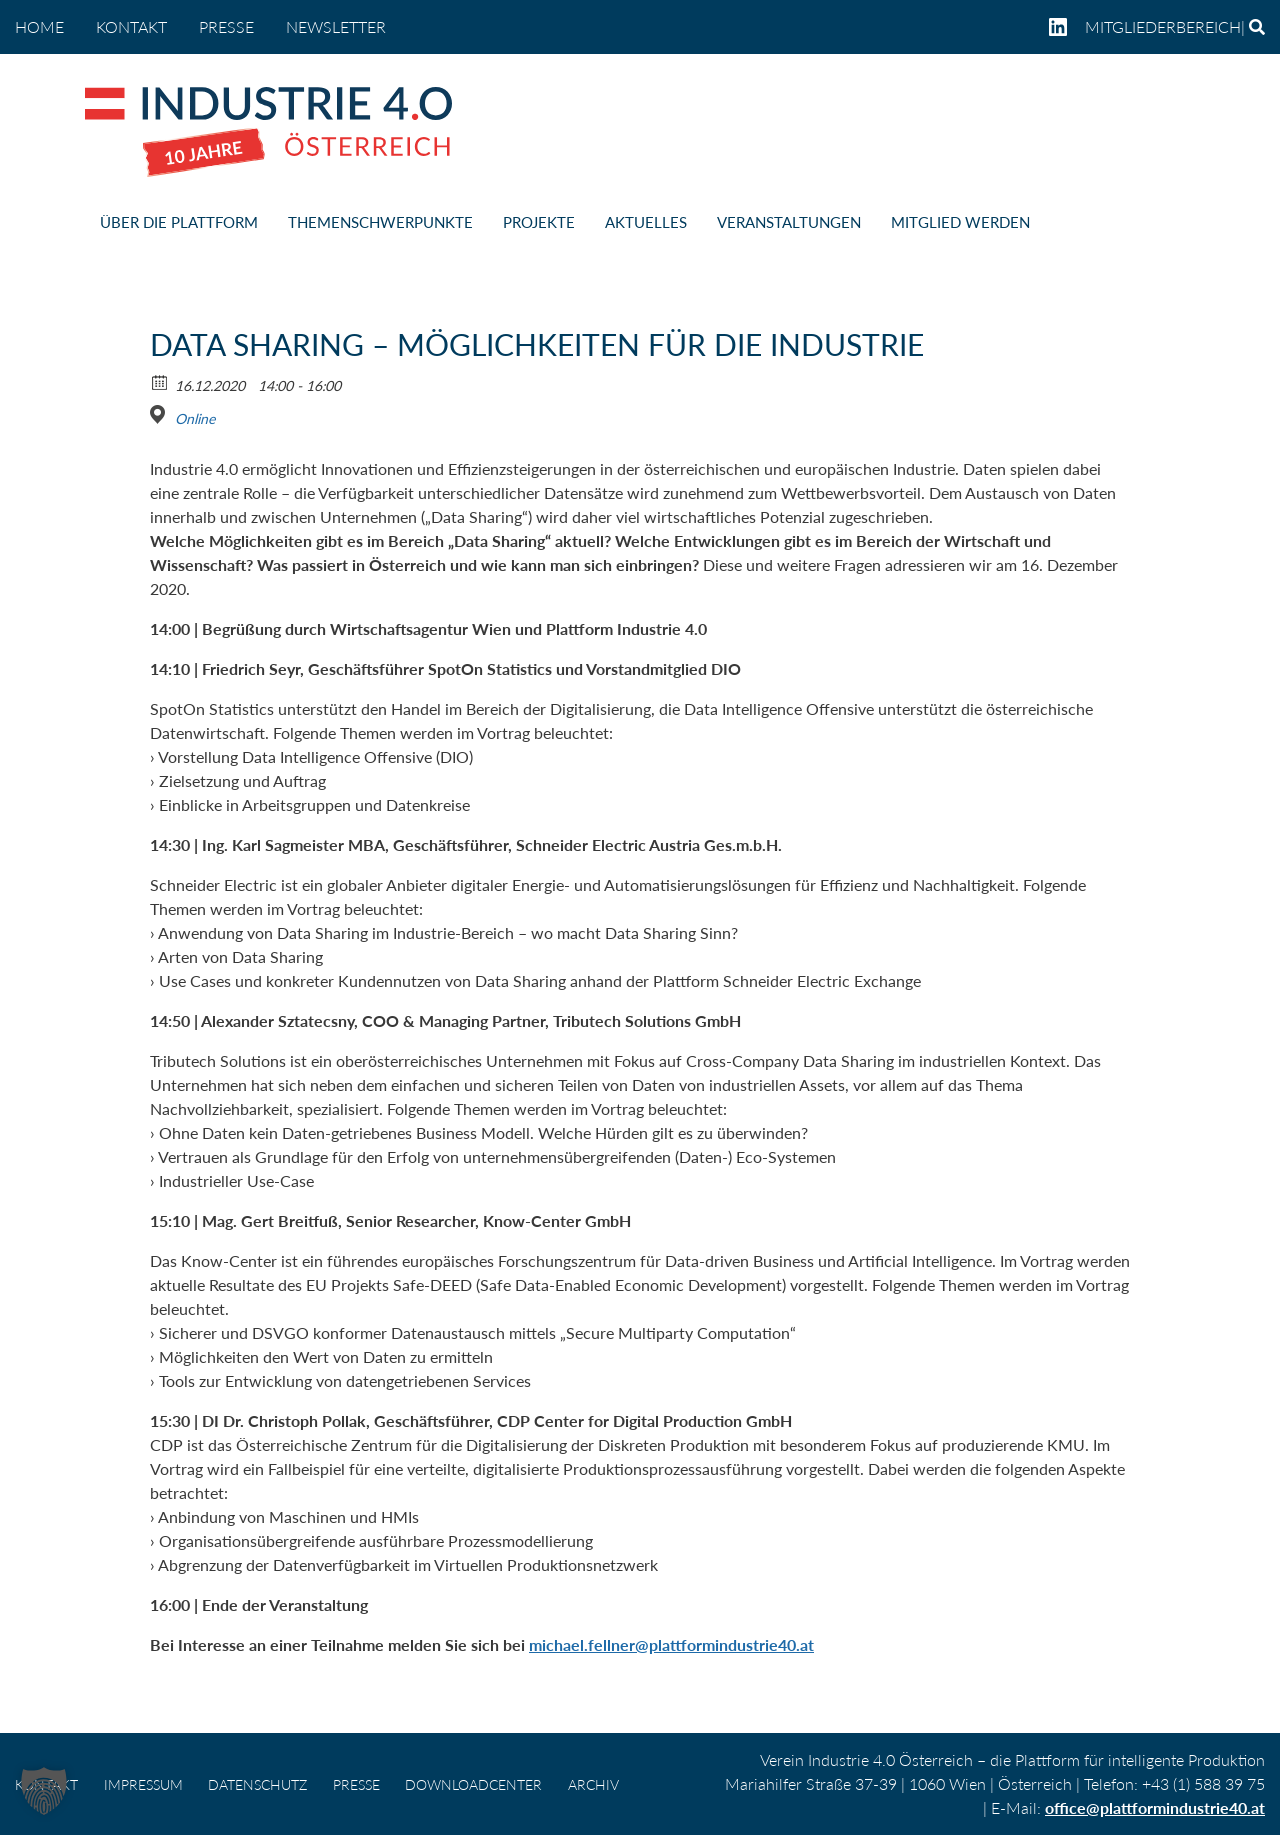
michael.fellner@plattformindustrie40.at (671, 1644)
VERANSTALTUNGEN (789, 222)
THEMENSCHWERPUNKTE (380, 222)
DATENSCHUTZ (257, 1784)
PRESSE (226, 26)
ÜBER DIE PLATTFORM (179, 222)
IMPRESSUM (143, 1784)
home (39, 26)
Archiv (593, 1784)
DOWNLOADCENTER (473, 1784)
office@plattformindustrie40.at (1155, 1807)
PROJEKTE (539, 222)
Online (195, 418)
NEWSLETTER (336, 26)
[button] (44, 1791)
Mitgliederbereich (1163, 26)
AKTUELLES (646, 222)
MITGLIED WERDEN (960, 222)
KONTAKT (131, 26)
